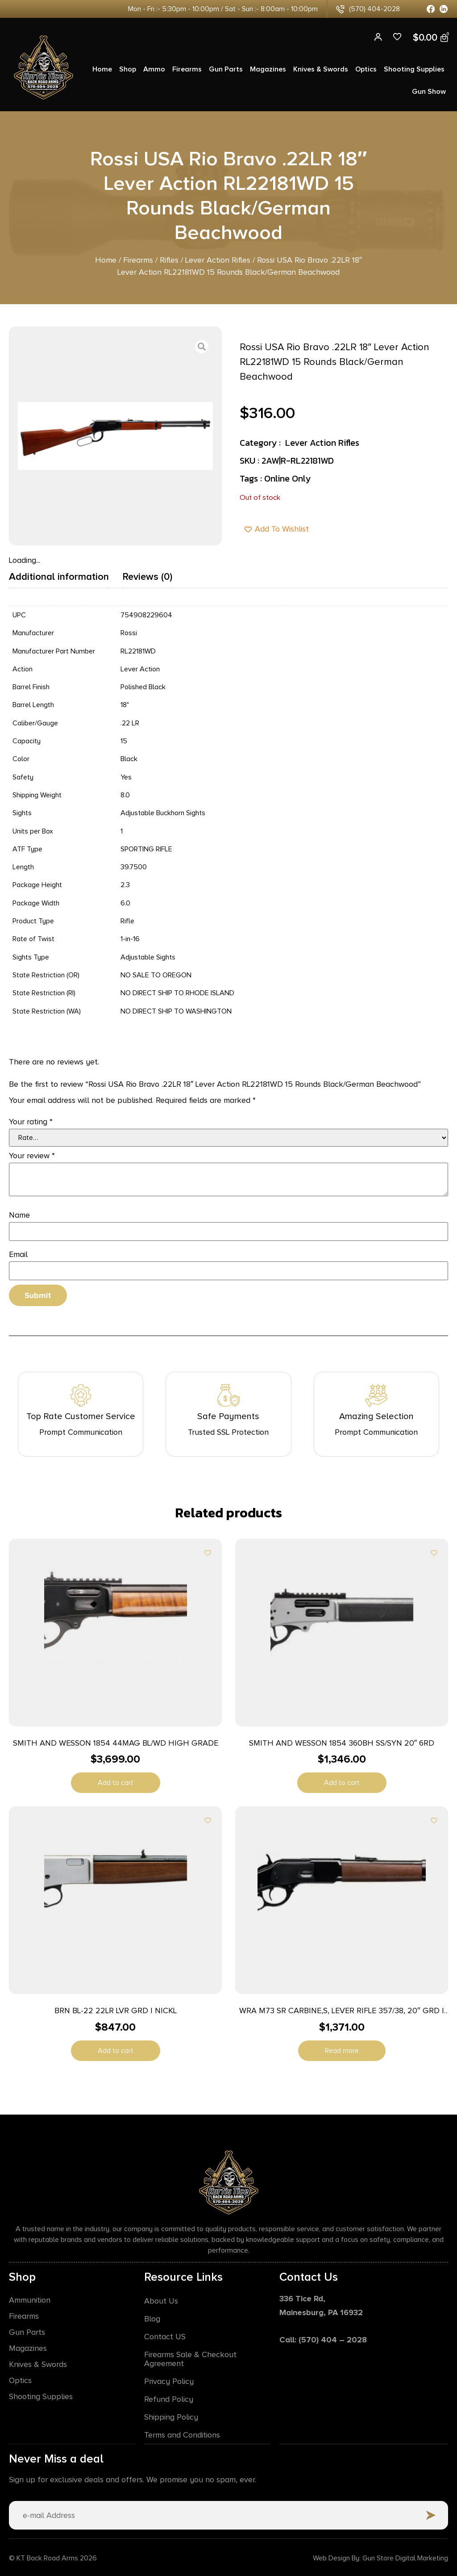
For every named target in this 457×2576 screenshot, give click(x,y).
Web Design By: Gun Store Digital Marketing (380, 2557)
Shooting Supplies (414, 69)
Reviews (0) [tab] (147, 577)
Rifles (169, 260)
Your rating (31, 1122)
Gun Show (429, 91)
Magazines (268, 69)
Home (102, 69)
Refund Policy (168, 2399)
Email (18, 1254)
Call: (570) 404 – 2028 (323, 2339)
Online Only (287, 478)
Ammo (154, 69)
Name (19, 1215)
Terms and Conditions (182, 2434)
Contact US (165, 2336)
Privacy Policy (169, 2381)
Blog (152, 2318)
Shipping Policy (171, 2416)
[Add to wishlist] (208, 1553)
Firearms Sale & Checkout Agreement (190, 2358)
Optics (366, 69)
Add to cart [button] (115, 1782)
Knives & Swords (320, 69)
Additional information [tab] (59, 577)
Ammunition (29, 2299)
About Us (161, 2300)
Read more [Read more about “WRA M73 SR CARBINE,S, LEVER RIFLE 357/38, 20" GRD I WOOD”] (342, 2050)
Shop (127, 69)
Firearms (187, 69)
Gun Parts (226, 69)
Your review (32, 1156)
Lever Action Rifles (217, 260)
